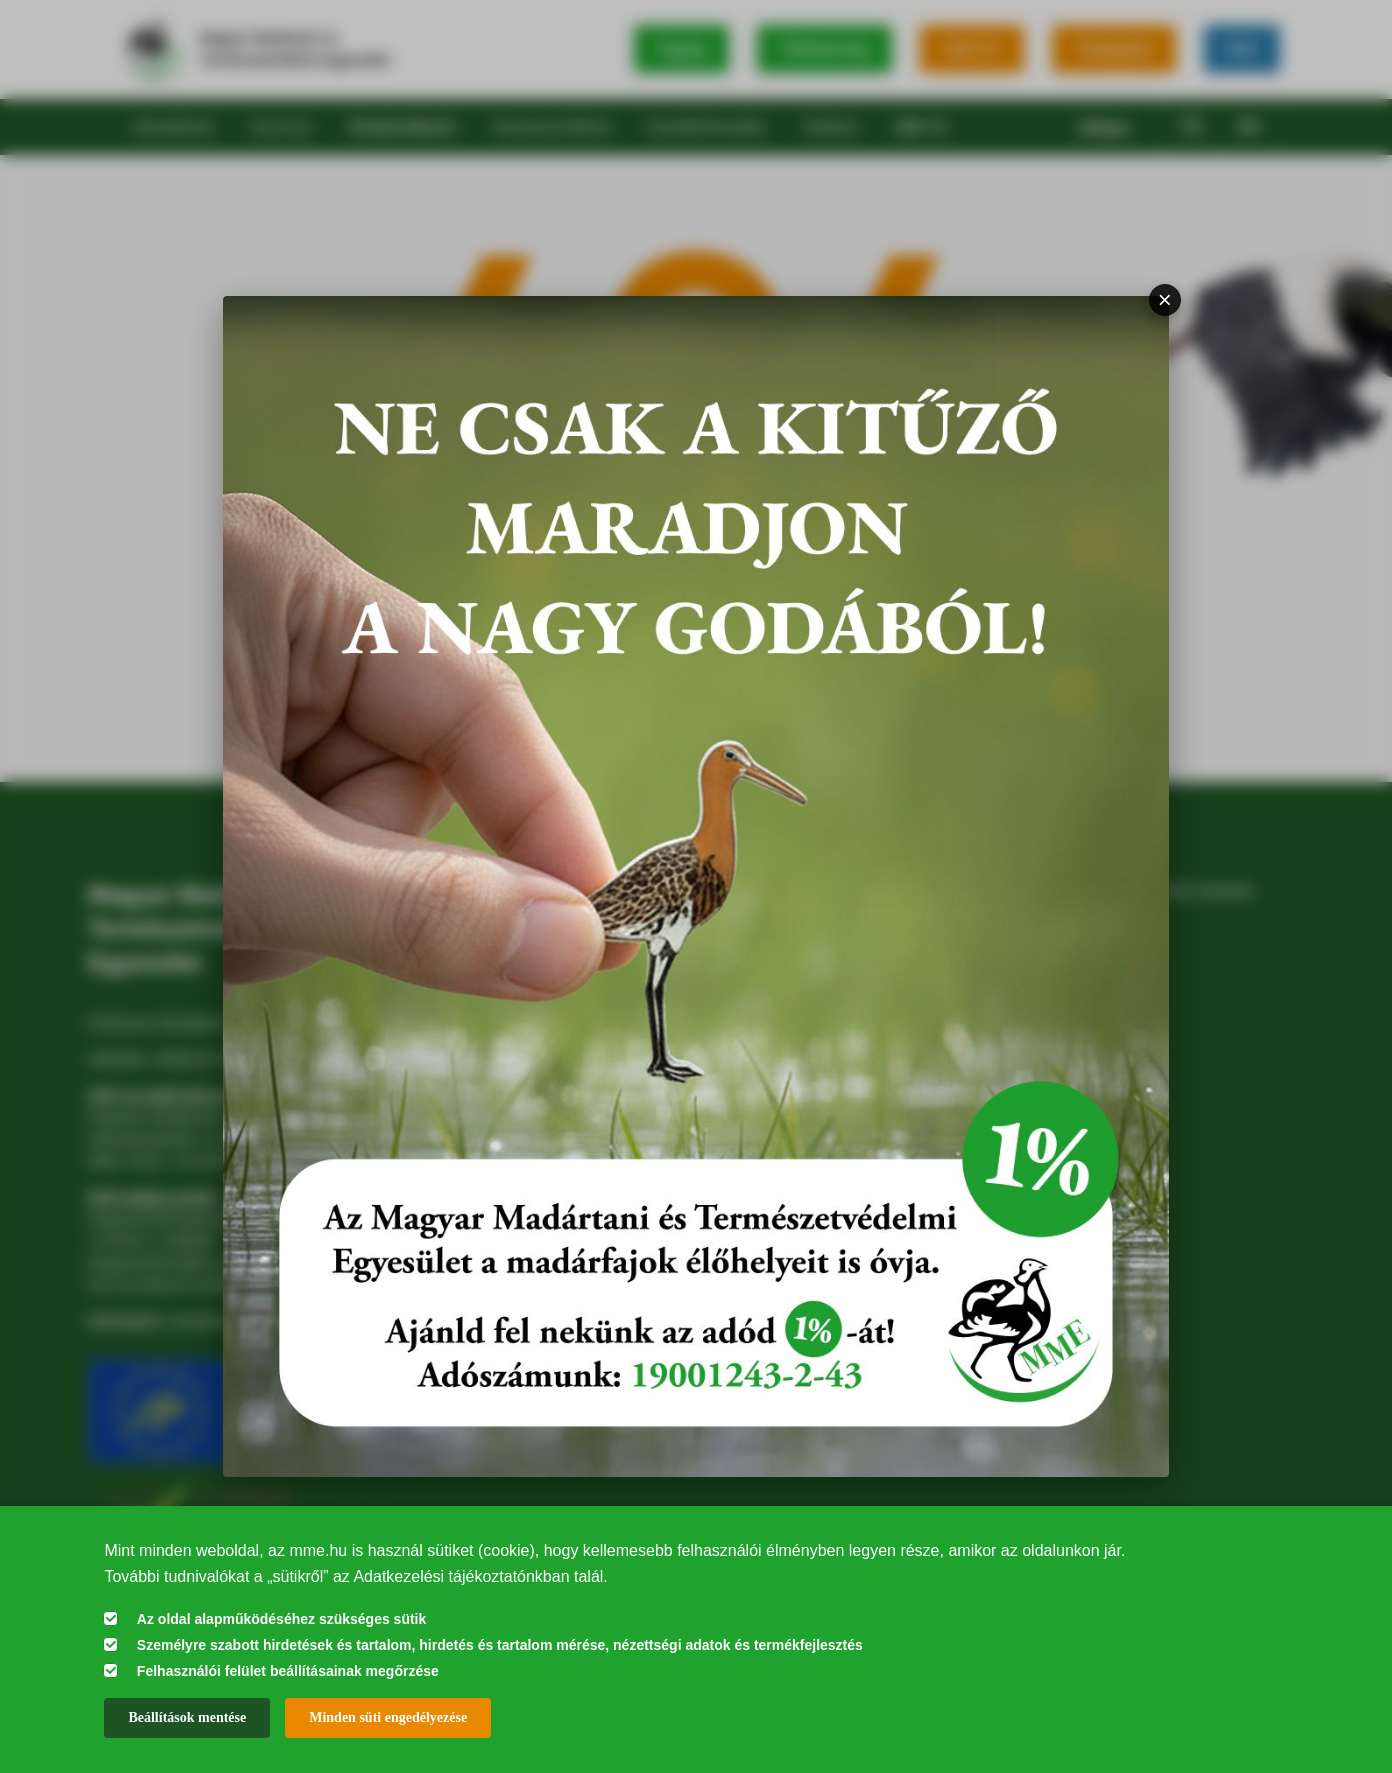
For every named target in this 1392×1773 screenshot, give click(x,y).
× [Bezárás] (1165, 299)
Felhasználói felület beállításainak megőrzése (288, 1671)
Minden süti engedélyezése (388, 1717)
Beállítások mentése (187, 1717)
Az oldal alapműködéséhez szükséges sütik (281, 1619)
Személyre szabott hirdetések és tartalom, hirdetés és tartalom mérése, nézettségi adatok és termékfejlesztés (500, 1645)
